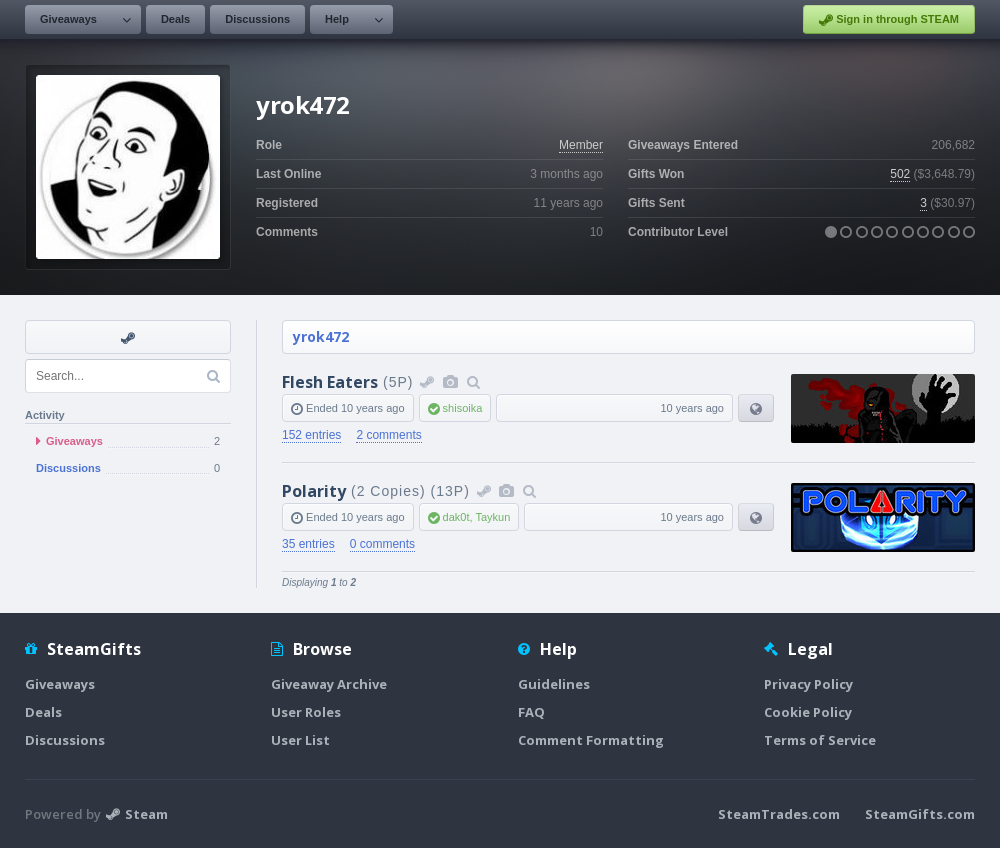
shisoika (463, 408)
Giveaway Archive (329, 684)
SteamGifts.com (920, 814)
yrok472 (321, 336)
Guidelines (554, 684)
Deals (175, 19)
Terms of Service (820, 740)
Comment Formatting (591, 740)
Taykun (492, 517)
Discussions (257, 19)
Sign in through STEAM (889, 20)
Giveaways (68, 19)
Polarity (314, 491)
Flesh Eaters (330, 382)
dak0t (456, 517)
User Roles (306, 712)
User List (300, 740)
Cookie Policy (808, 712)
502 (900, 174)
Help (337, 19)
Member (581, 145)
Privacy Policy (808, 684)
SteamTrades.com (779, 814)
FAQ (531, 712)
